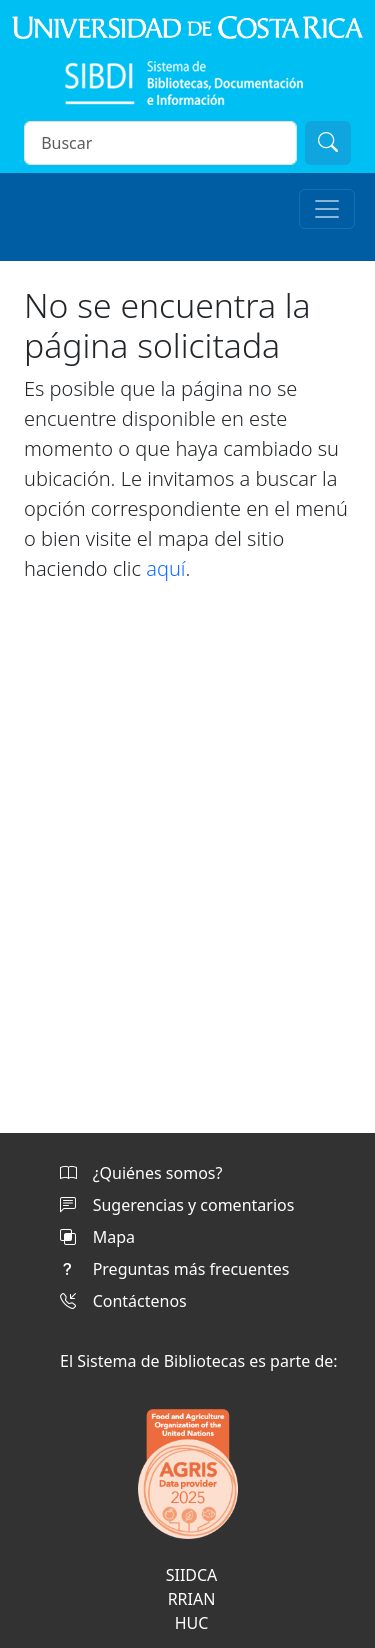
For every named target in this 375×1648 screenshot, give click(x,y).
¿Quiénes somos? (141, 1173)
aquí (165, 568)
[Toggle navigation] (327, 209)
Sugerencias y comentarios (177, 1205)
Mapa (97, 1237)
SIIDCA (192, 1575)
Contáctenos (123, 1301)
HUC (192, 1623)
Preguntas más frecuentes (174, 1269)
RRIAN (192, 1599)
